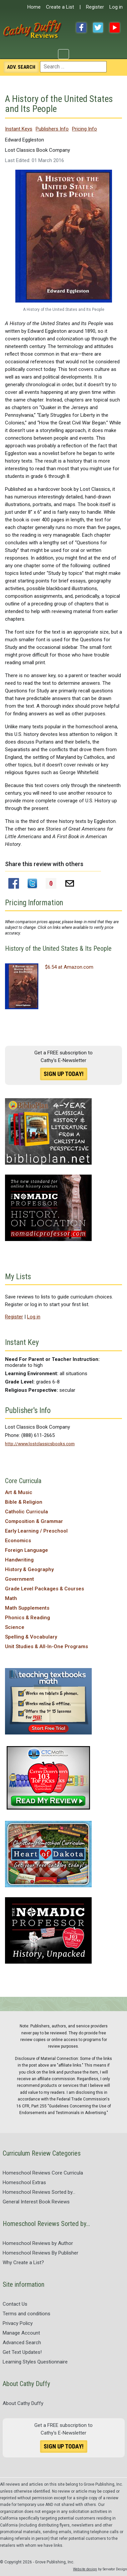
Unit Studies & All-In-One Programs (46, 1646)
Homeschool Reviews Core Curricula (43, 2173)
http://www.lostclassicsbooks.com (40, 1443)
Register (95, 7)
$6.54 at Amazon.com (69, 967)
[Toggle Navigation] (63, 54)
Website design (85, 2569)
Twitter (98, 28)
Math (11, 1598)
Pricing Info (84, 129)
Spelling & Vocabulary (31, 1637)
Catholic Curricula (26, 1512)
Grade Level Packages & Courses (44, 1589)
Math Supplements (27, 1608)
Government (19, 1579)
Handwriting (19, 1560)
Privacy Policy (18, 2323)
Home (34, 7)
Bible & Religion (23, 1502)
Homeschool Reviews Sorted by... (39, 2192)
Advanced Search (22, 2343)
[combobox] (73, 66)
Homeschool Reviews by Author (38, 2243)
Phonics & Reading (27, 1618)
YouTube (115, 28)
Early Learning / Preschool (36, 1531)
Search (21, 67)
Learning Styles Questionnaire (35, 2362)
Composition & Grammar (34, 1521)
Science (14, 1627)
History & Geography (29, 1569)
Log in (116, 7)
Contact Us (15, 2304)
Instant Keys (18, 129)
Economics (18, 1541)
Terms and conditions (26, 2314)
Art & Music (18, 1492)
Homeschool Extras (24, 2182)
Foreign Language (26, 1550)
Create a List (60, 7)
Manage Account (21, 2333)
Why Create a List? (23, 2262)
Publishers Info (52, 129)
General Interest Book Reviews (36, 2202)
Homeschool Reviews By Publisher (40, 2253)
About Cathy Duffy (23, 2403)
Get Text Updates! (22, 2352)
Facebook (81, 28)
